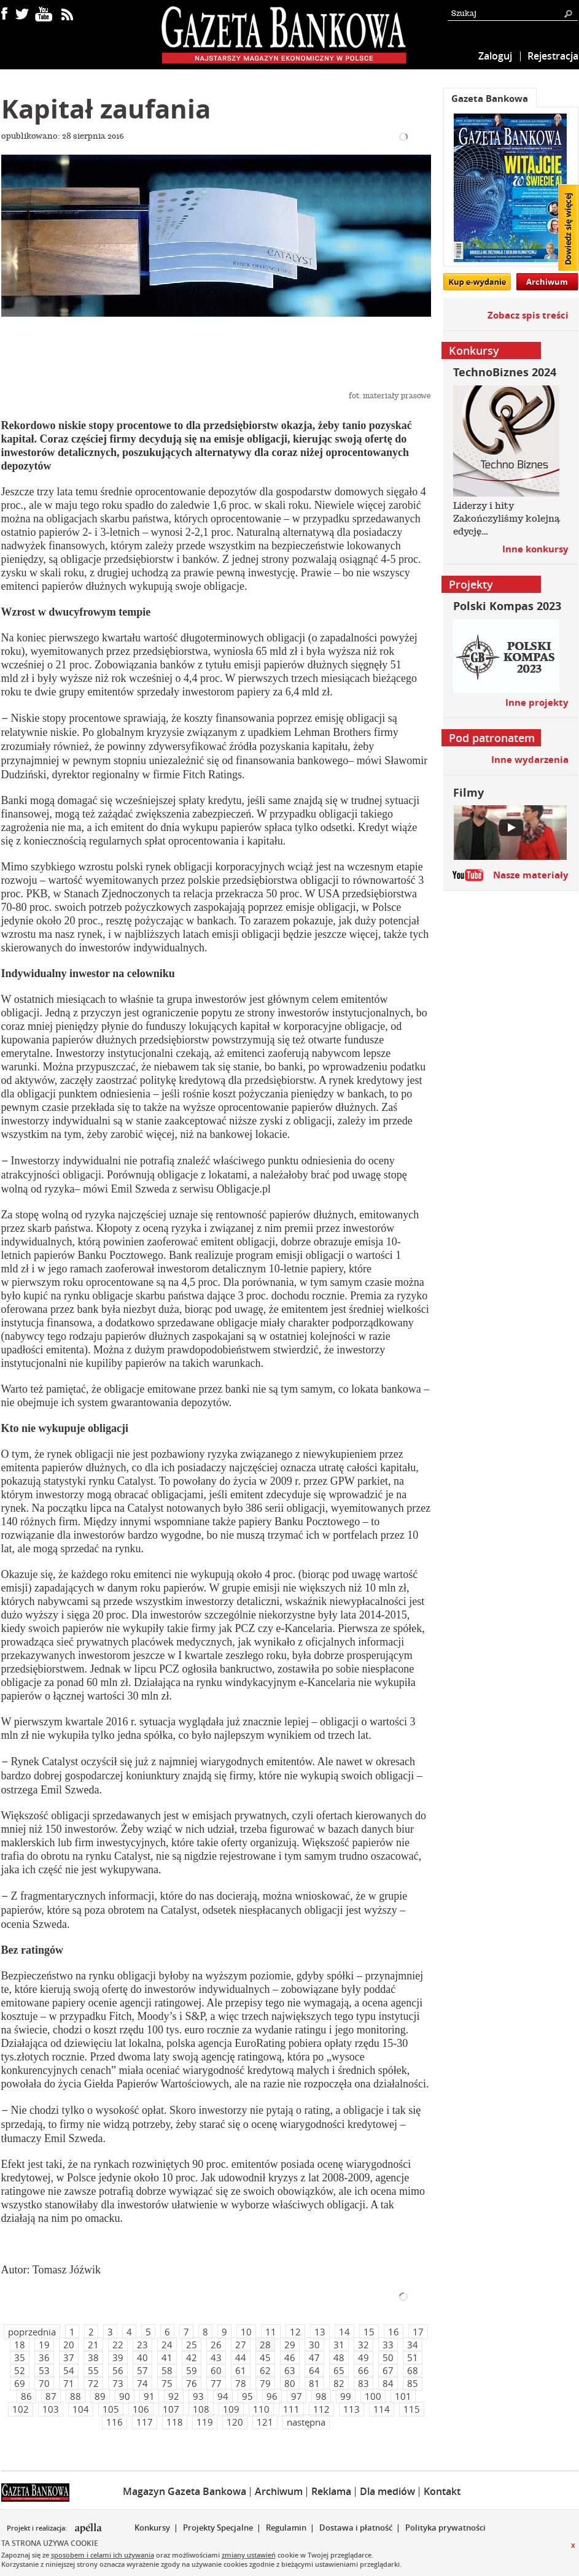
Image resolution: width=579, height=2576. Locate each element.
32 (363, 2344)
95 (247, 2396)
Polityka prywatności (445, 2527)
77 (216, 2383)
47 (314, 2357)
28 (265, 2344)
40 (142, 2357)
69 (19, 2383)
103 (50, 2409)
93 (198, 2396)
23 (142, 2344)
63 (289, 2370)
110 (261, 2409)
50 (388, 2357)
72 (93, 2383)
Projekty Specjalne (218, 2527)
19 (44, 2344)
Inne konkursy (535, 549)
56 (117, 2370)
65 (338, 2370)
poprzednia (32, 2332)
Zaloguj (495, 56)
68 (412, 2370)
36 (44, 2357)
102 (20, 2409)
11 (270, 2332)
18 (19, 2344)
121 (265, 2422)
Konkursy (152, 2527)
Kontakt (442, 2491)
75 (167, 2383)
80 (289, 2383)
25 (191, 2344)
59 (191, 2370)
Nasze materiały (531, 874)
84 (388, 2383)
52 (19, 2370)
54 (68, 2370)
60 (216, 2370)
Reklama (331, 2491)
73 (117, 2383)
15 (369, 2332)
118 (174, 2422)
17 (418, 2332)
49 (363, 2357)
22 (117, 2344)
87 (50, 2396)
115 (411, 2409)
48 (338, 2357)
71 (68, 2383)
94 (222, 2396)
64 (314, 2370)
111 (291, 2409)
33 (388, 2344)
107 (171, 2409)
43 (216, 2357)
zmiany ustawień (249, 2554)
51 (412, 2357)
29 (289, 2344)
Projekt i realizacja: (38, 2528)
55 (93, 2370)
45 (265, 2357)
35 (19, 2357)
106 (141, 2409)
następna (306, 2422)
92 (173, 2396)
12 (295, 2332)
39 (117, 2357)
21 (93, 2344)
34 (412, 2344)
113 (351, 2409)
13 (319, 2332)
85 (412, 2383)
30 (314, 2344)
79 (265, 2383)
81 (314, 2383)
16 (393, 2332)
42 (191, 2357)
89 (100, 2396)
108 (201, 2409)
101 (403, 2396)
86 (26, 2396)
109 (231, 2409)
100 (373, 2396)
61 (240, 2370)
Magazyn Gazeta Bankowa (184, 2491)
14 (344, 2332)
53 (44, 2370)
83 (363, 2383)
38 (93, 2357)
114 (381, 2409)
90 (124, 2396)
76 (191, 2383)
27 (240, 2344)
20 (68, 2344)
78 (240, 2383)
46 (289, 2357)
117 (144, 2422)
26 (216, 2344)
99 (345, 2396)
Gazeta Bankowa (489, 98)
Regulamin (286, 2527)
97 (296, 2396)
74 (142, 2383)
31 (338, 2344)
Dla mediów (387, 2491)
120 (235, 2422)
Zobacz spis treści (528, 315)
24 (167, 2344)
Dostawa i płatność (355, 2527)
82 (338, 2383)
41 (167, 2357)
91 (149, 2396)
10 (246, 2332)
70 (44, 2383)
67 (388, 2370)
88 (75, 2396)
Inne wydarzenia (530, 759)
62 (265, 2370)
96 (272, 2396)
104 (80, 2409)
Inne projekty (537, 702)
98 (321, 2396)
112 (321, 2409)
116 (114, 2422)
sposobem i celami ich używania (102, 2554)
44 (240, 2357)
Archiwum (547, 281)
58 (167, 2370)
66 (363, 2370)
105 (111, 2409)
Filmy (468, 792)
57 (142, 2370)
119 (204, 2422)
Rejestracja (552, 56)
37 (68, 2357)
